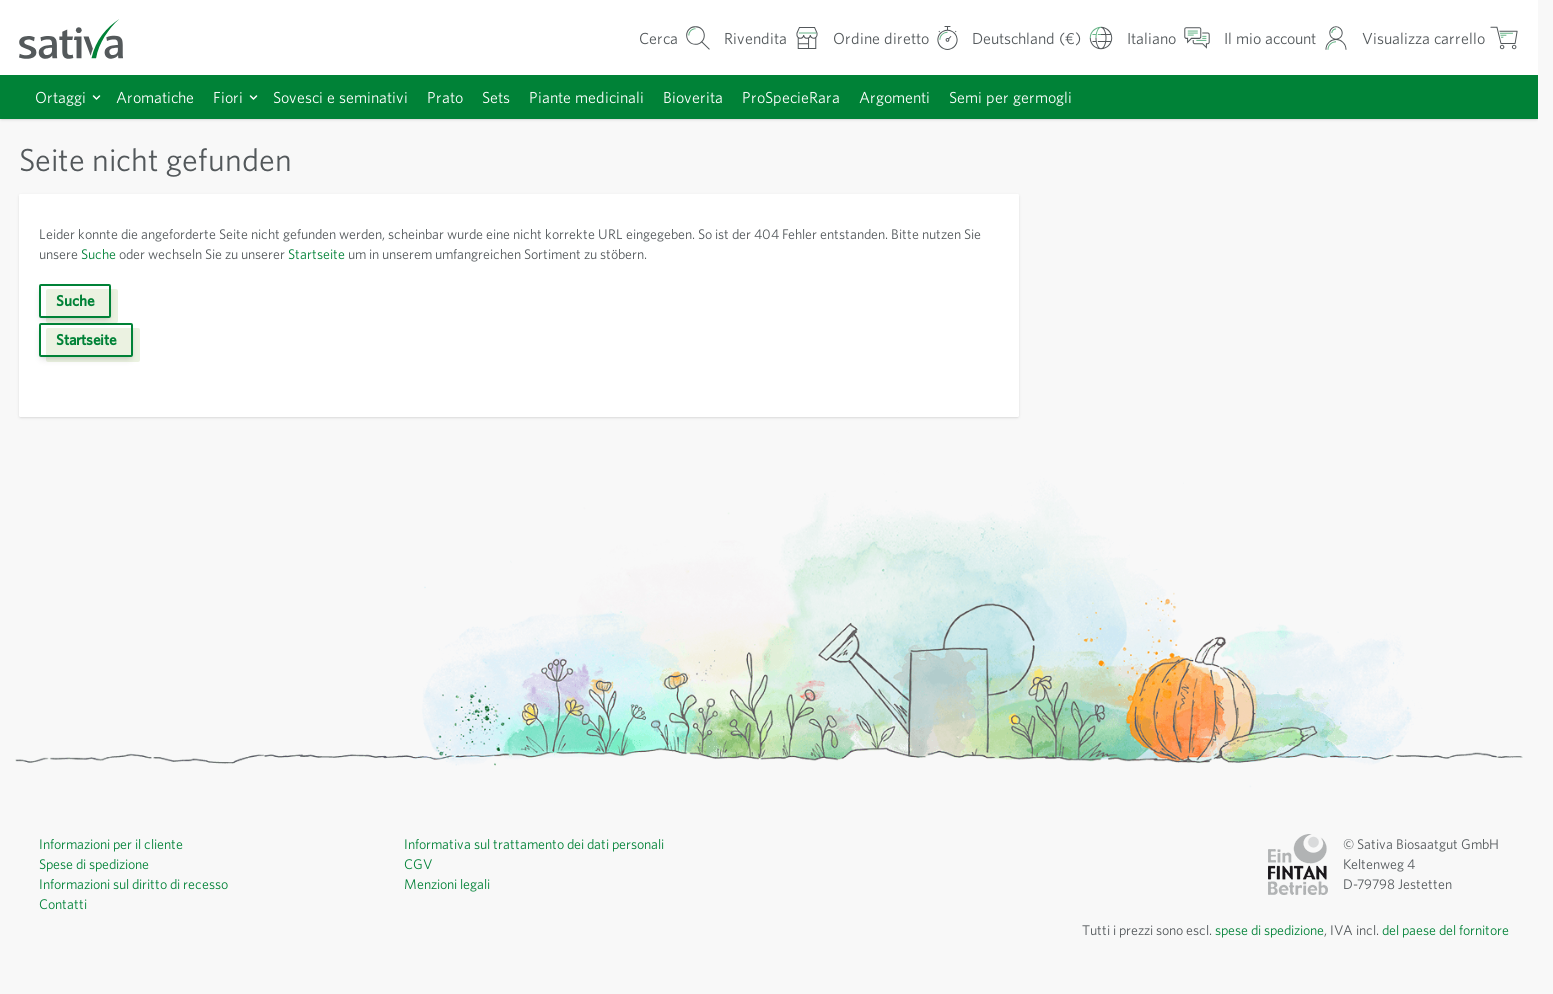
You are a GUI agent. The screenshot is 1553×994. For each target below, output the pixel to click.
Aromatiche (155, 97)
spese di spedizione (1269, 930)
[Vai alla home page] (84, 37)
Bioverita (693, 97)
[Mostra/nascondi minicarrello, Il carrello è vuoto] (1440, 37)
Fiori (228, 97)
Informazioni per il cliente (111, 844)
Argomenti (894, 97)
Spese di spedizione (94, 864)
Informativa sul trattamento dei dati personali (534, 844)
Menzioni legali (447, 884)
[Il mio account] (1286, 37)
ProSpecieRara (791, 97)
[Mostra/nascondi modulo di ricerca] (675, 37)
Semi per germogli (1010, 97)
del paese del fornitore (1445, 930)
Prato (445, 97)
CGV (418, 864)
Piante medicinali (586, 97)
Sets (496, 97)
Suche (98, 254)
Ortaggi (60, 97)
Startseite (316, 254)
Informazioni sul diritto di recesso (133, 884)
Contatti (63, 904)
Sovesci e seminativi (340, 97)
